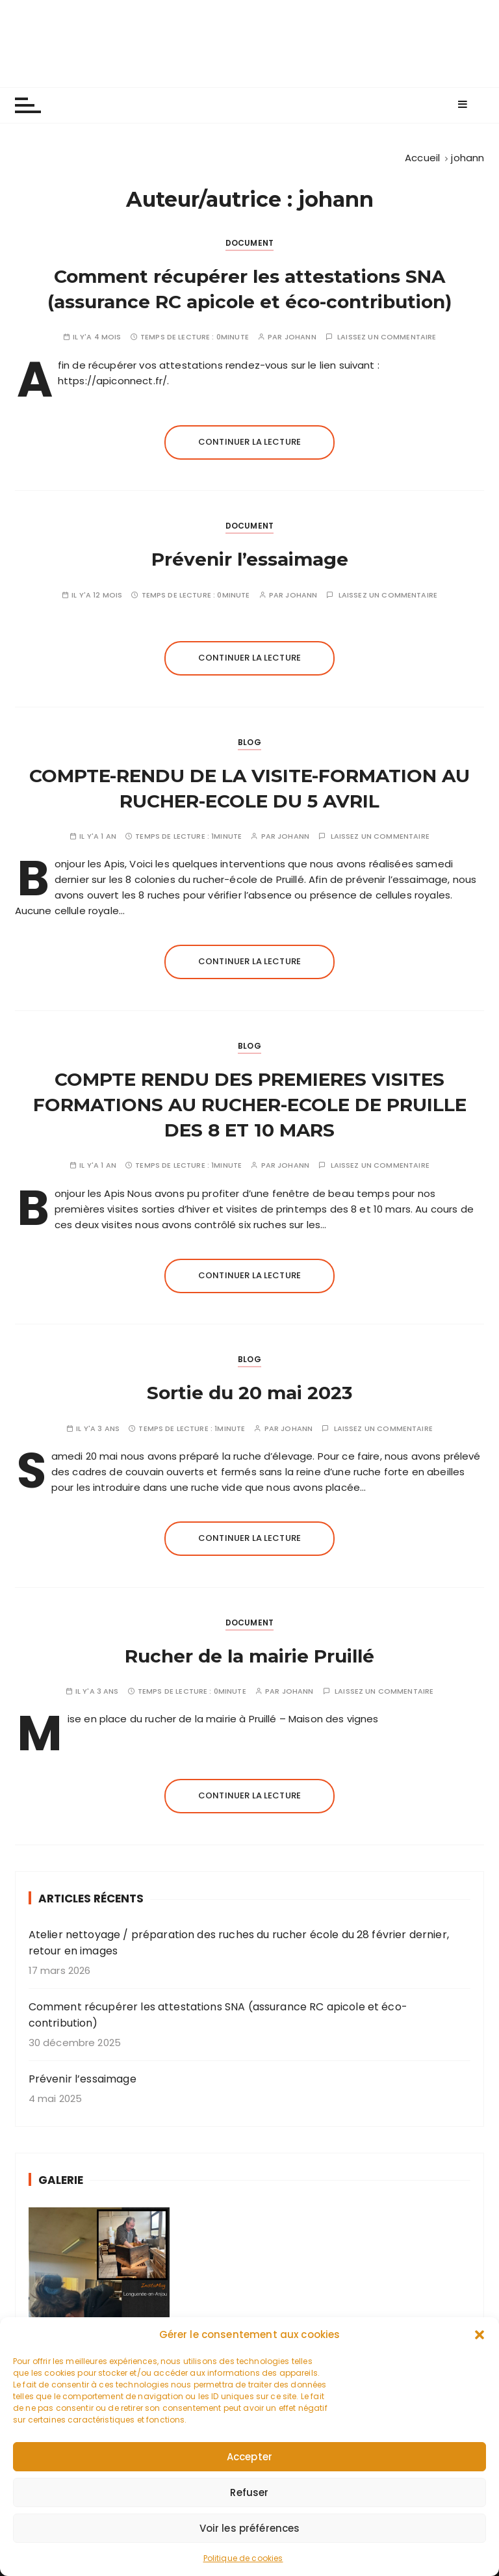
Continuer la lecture (249, 442)
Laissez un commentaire (386, 337)
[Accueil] (422, 157)
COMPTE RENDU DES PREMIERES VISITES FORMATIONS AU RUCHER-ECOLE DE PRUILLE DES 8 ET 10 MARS (250, 1104)
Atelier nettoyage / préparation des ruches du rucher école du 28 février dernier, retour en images (239, 1943)
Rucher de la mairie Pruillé (249, 1656)
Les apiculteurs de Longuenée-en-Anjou (250, 43)
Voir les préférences (249, 2554)
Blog (249, 742)
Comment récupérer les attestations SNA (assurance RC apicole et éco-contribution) (218, 2015)
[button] (479, 2361)
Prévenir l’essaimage (249, 559)
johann (300, 337)
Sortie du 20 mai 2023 (249, 1393)
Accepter (249, 2483)
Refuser (249, 2518)
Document (249, 242)
